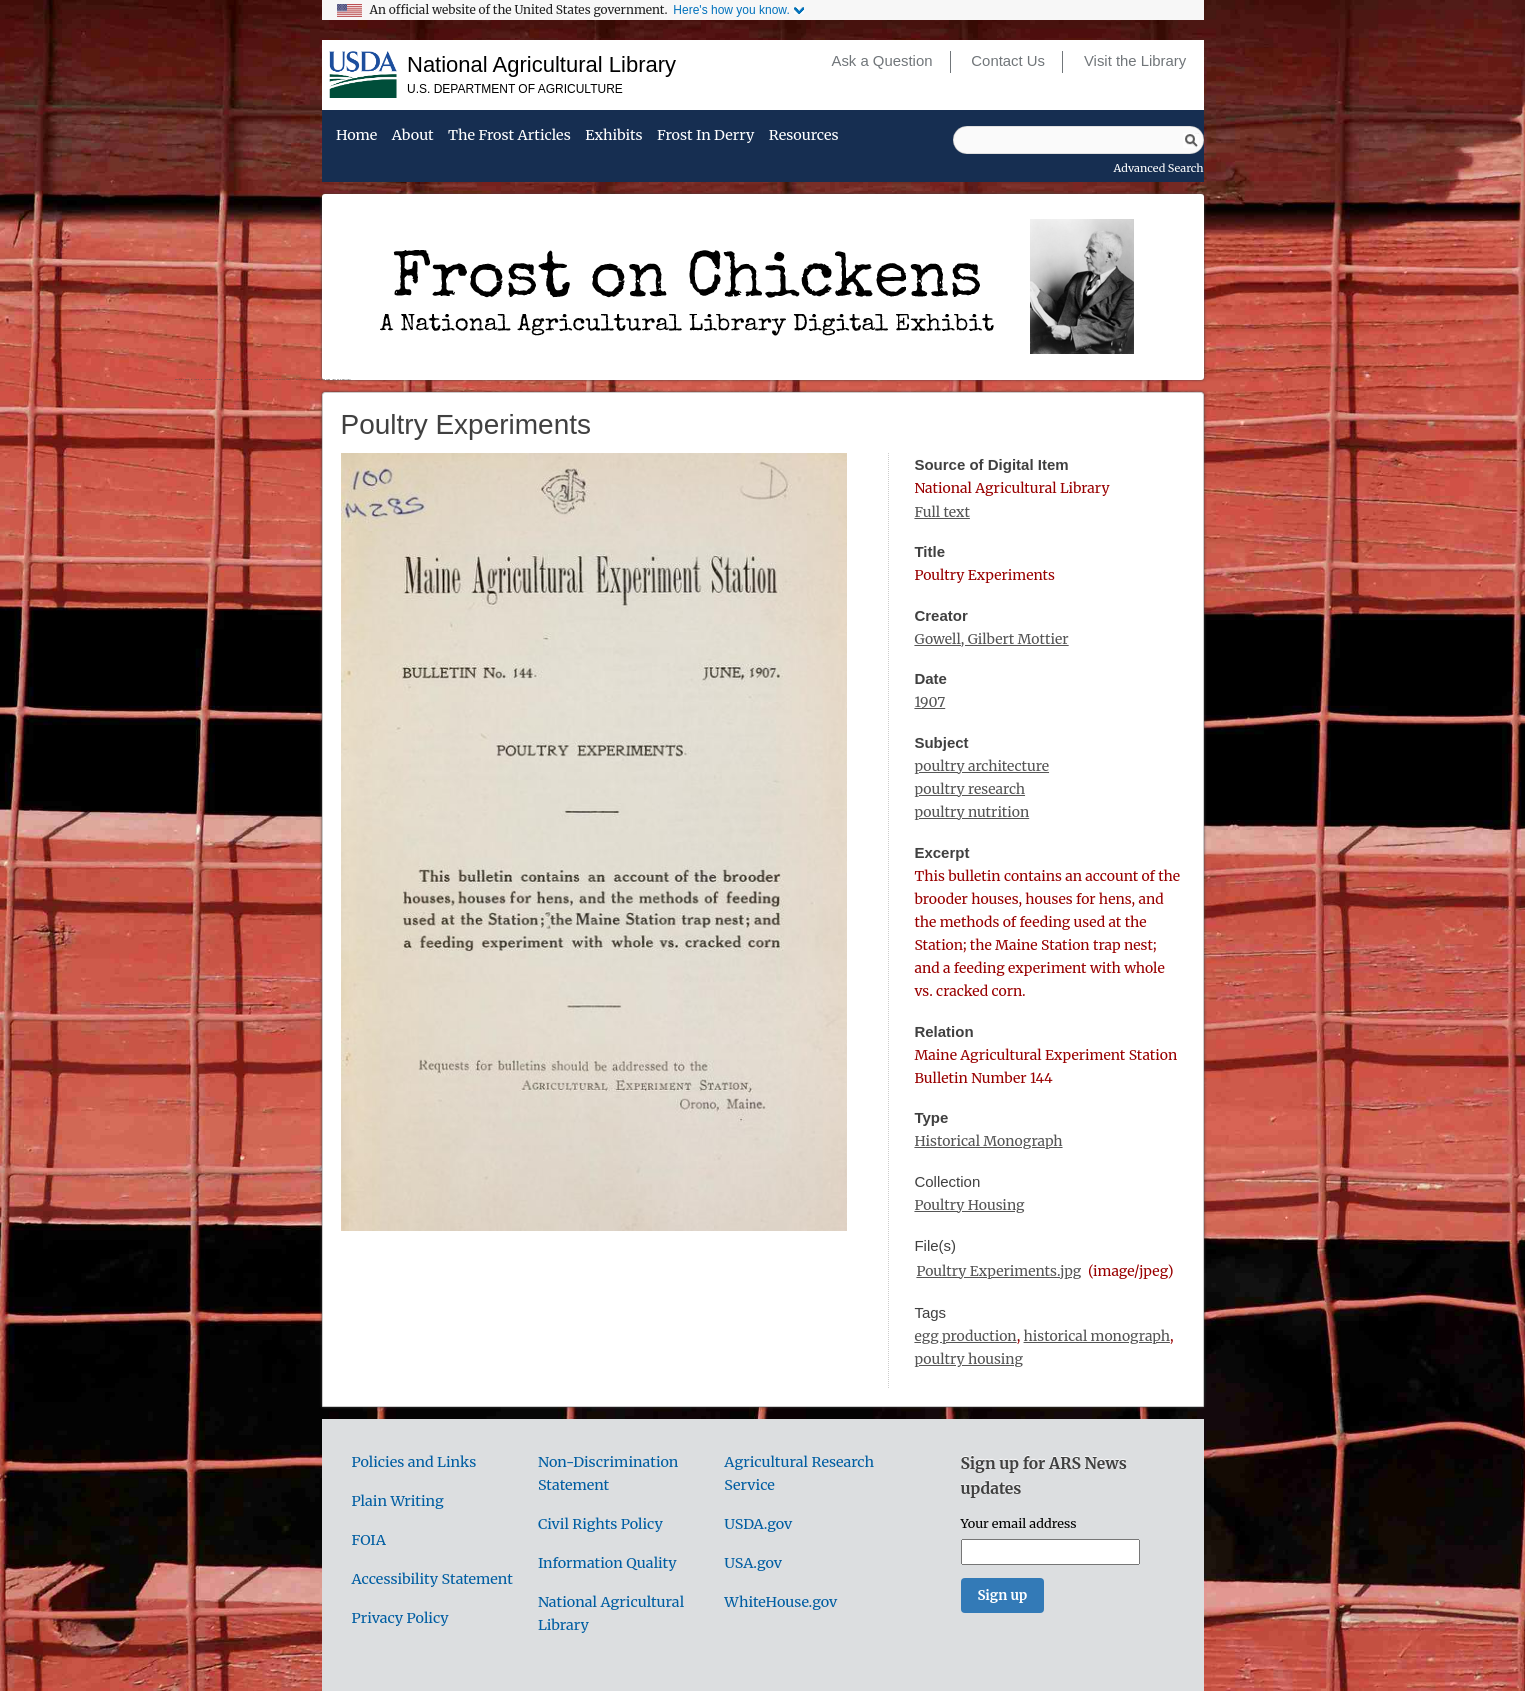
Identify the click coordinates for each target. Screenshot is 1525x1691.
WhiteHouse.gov (780, 1602)
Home (356, 136)
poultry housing (968, 1359)
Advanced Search (1159, 168)
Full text (941, 512)
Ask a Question (881, 61)
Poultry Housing (969, 1205)
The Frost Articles (509, 136)
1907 (929, 702)
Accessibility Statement (432, 1579)
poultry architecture (981, 766)
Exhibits (613, 136)
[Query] (1078, 140)
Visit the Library (1135, 61)
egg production (965, 1336)
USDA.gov (758, 1524)
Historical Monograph (988, 1141)
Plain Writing (398, 1501)
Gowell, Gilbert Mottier (991, 639)
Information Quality (607, 1563)
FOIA (369, 1540)
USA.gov (753, 1563)
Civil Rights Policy (600, 1524)
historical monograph (1097, 1336)
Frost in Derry (705, 136)
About (413, 136)
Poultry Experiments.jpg (998, 1271)
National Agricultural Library (541, 64)
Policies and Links (414, 1462)
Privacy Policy (400, 1618)
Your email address (1019, 1523)
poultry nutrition (971, 812)
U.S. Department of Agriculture (515, 89)
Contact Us (1008, 61)
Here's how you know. (731, 10)
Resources (804, 136)
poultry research (969, 789)
